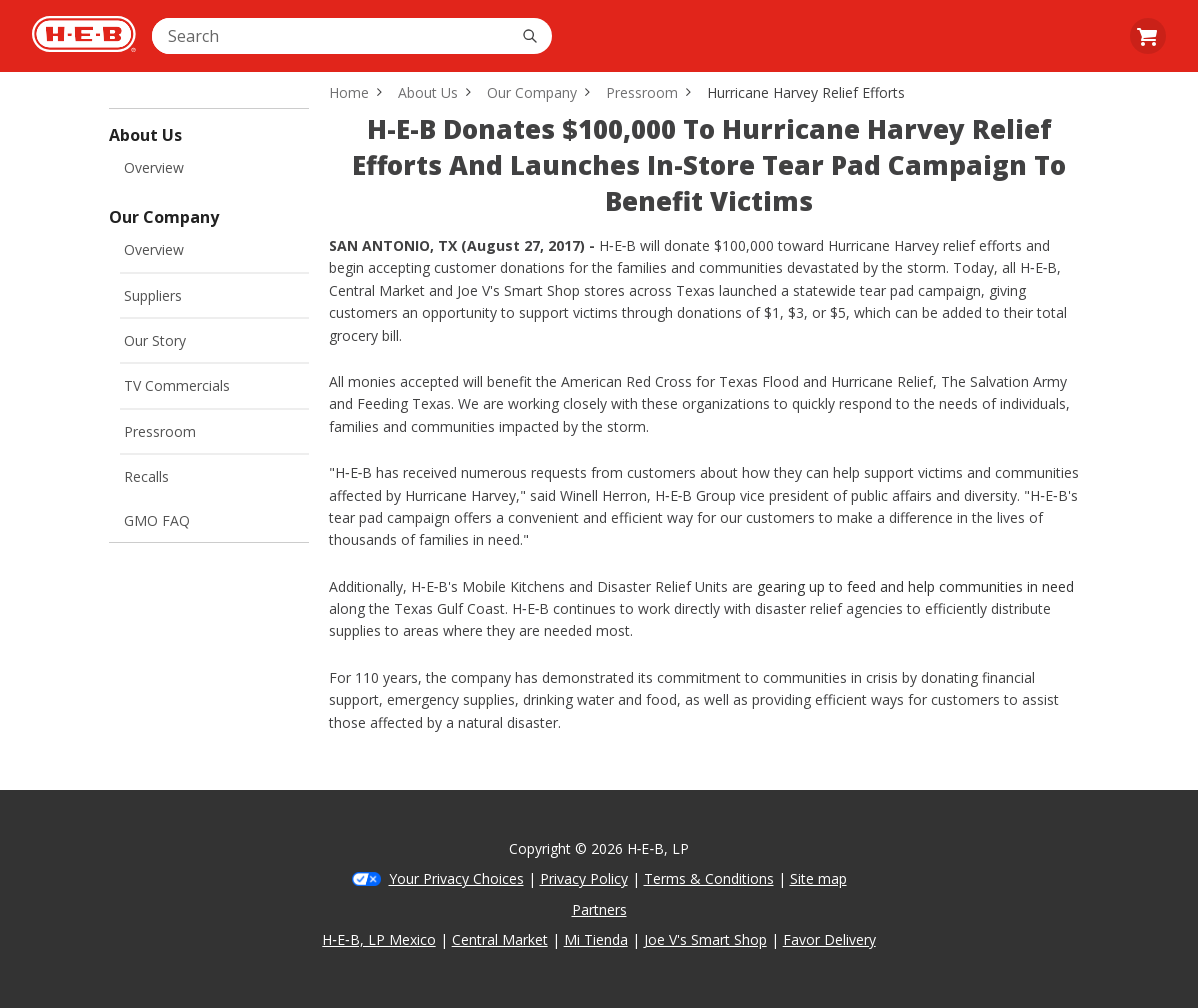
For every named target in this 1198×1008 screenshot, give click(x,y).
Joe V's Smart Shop (705, 939)
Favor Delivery (829, 939)
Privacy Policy (584, 878)
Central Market (500, 939)
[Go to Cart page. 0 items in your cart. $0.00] (1148, 36)
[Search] (530, 36)
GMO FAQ (157, 520)
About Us (428, 92)
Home (349, 92)
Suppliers (153, 295)
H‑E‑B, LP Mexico (378, 939)
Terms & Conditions (709, 878)
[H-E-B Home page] (84, 36)
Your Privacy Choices (456, 878)
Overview (154, 167)
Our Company (532, 92)
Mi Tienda (596, 939)
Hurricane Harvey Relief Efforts (806, 92)
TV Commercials (177, 385)
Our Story (155, 340)
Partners (599, 909)
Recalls (146, 476)
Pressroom (160, 431)
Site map (818, 878)
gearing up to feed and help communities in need (915, 586)
